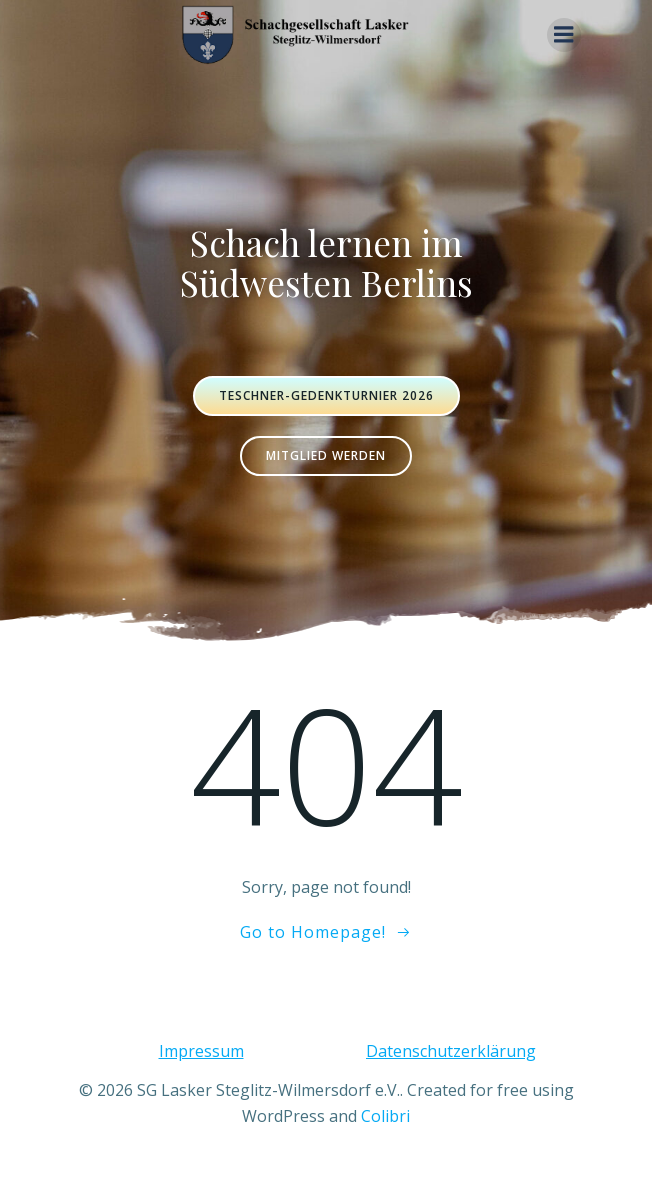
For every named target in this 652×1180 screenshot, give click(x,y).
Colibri (385, 1116)
